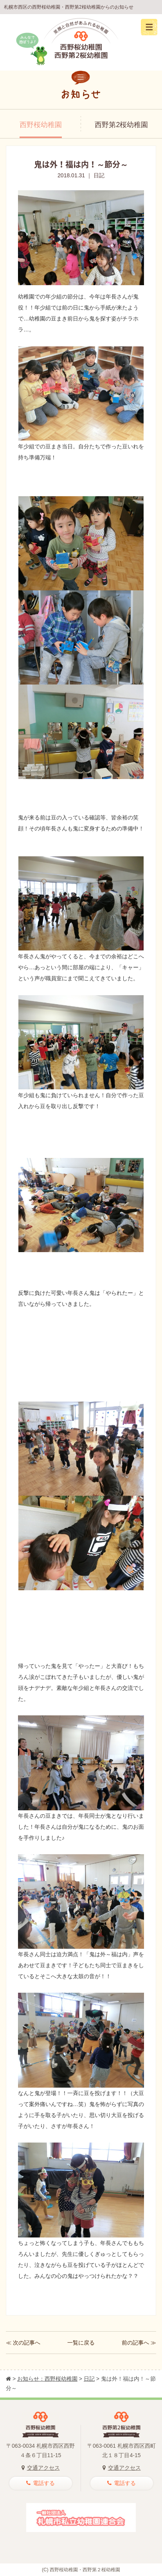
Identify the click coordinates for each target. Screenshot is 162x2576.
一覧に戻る (81, 2342)
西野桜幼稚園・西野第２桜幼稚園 (85, 2569)
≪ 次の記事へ (23, 2342)
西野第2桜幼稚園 (121, 125)
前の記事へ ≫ (139, 2342)
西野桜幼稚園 (41, 125)
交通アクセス (41, 2468)
